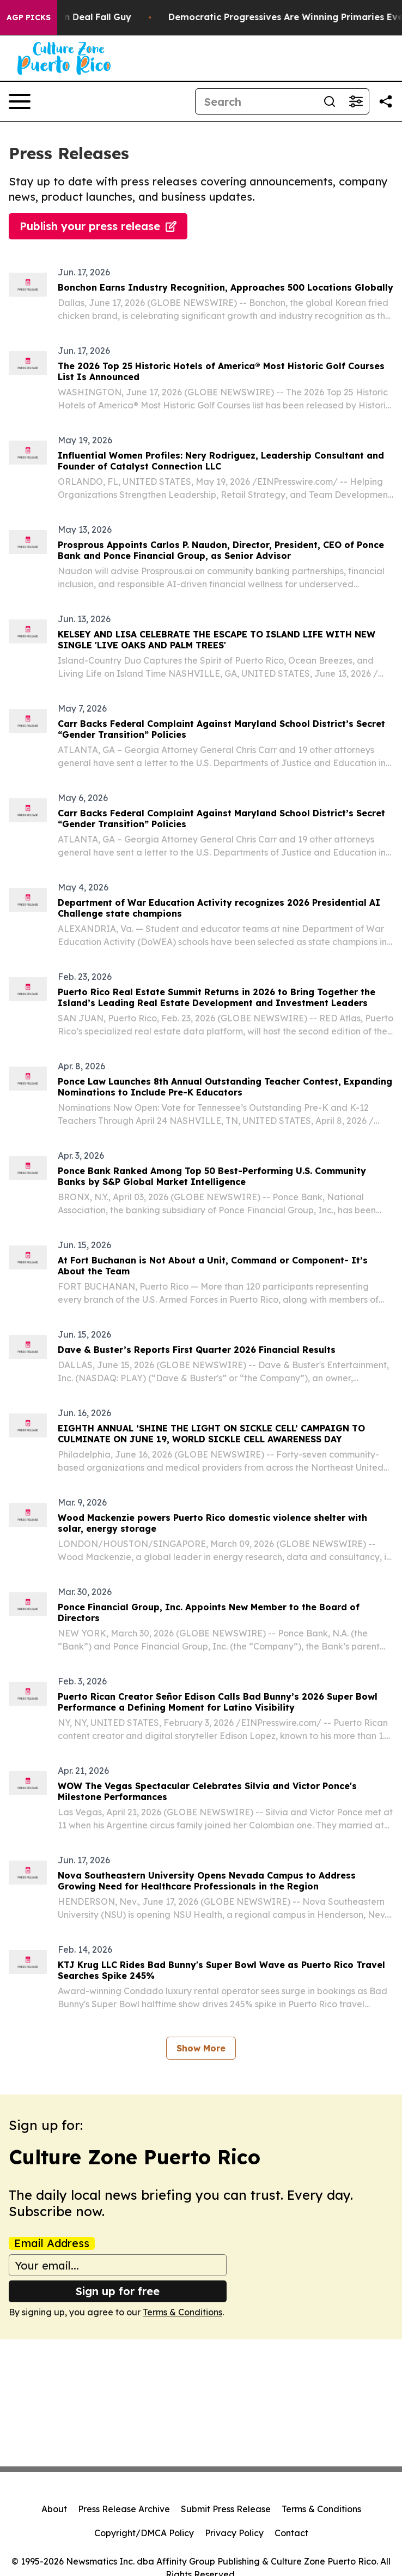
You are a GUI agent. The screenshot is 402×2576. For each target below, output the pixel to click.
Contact (291, 2532)
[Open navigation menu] (20, 101)
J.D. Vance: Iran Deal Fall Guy (75, 17)
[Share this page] (385, 101)
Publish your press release (98, 226)
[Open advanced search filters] (356, 101)
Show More (201, 2048)
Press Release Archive (124, 2508)
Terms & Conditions (182, 2312)
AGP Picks (29, 17)
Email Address (51, 2243)
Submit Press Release (226, 2508)
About (54, 2508)
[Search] (256, 101)
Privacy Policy (234, 2532)
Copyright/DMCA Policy (144, 2532)
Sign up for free (118, 2291)
